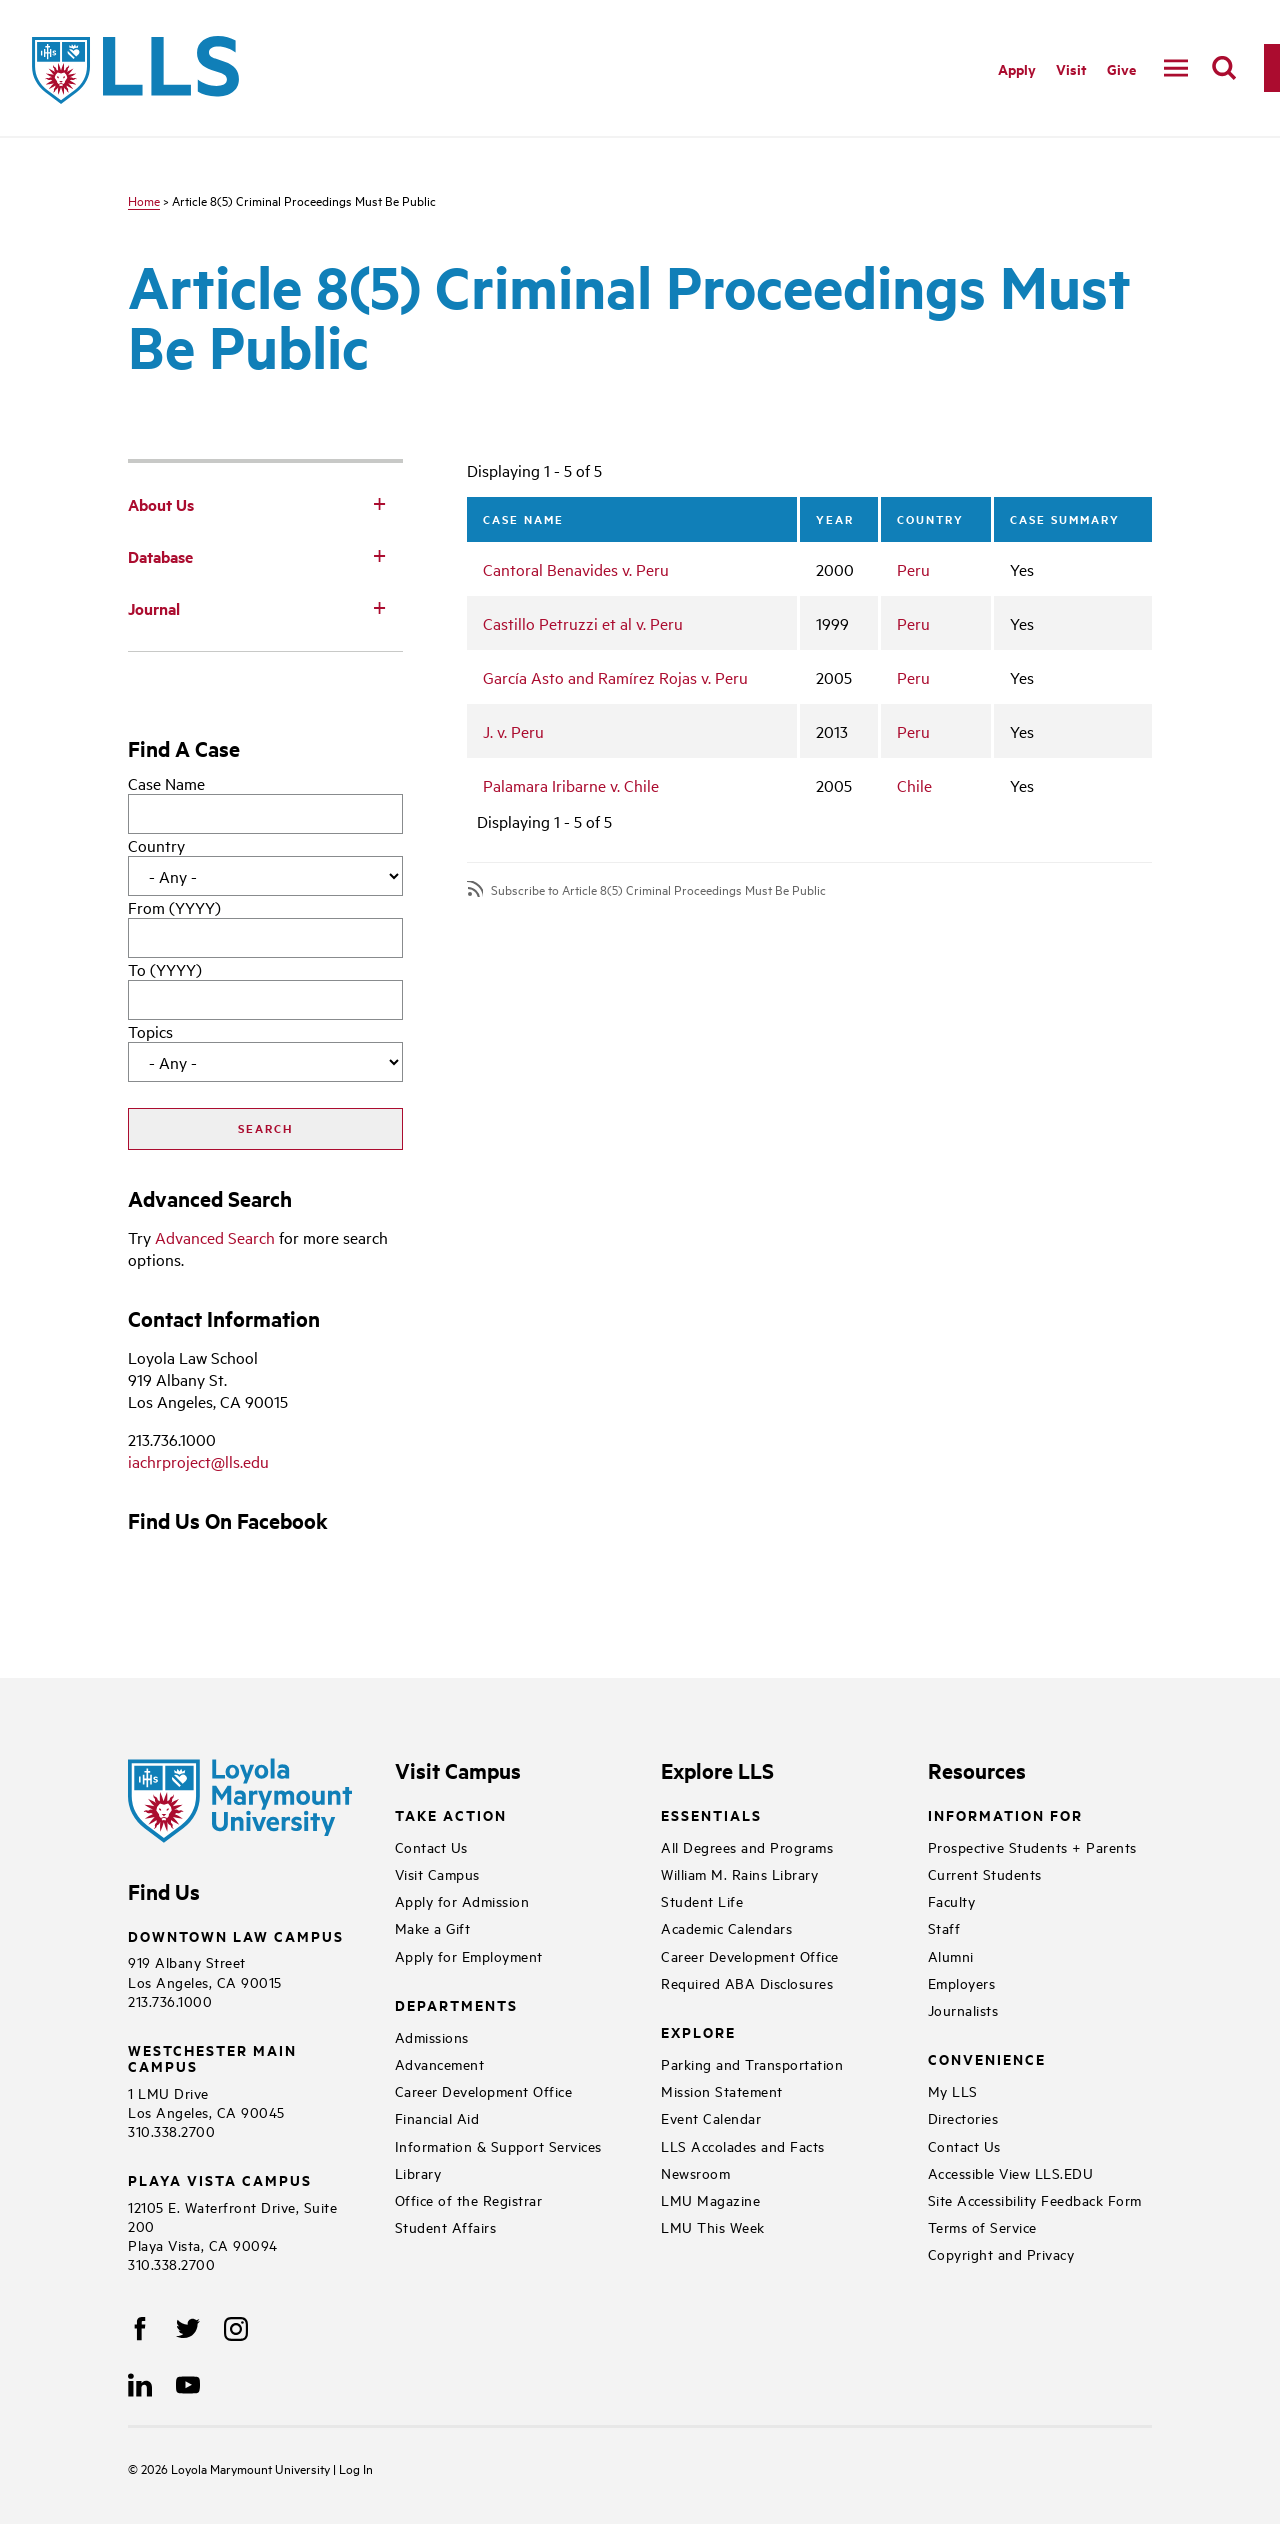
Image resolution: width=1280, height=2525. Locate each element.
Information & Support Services (498, 2145)
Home (144, 200)
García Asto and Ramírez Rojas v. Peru (615, 677)
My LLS (953, 2090)
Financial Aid (437, 2117)
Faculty (952, 1900)
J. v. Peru (513, 731)
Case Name (166, 783)
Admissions (432, 2036)
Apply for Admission (462, 1900)
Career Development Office (484, 2090)
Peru (913, 569)
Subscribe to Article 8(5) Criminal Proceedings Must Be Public (658, 889)
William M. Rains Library (739, 1873)
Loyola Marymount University (237, 2468)
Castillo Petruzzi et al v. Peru (583, 623)
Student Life (702, 1900)
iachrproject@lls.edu (198, 1461)
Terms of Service (982, 2226)
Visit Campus (437, 1873)
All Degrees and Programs (747, 1846)
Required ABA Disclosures (747, 1982)
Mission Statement (722, 2090)
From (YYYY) (174, 907)
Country (156, 845)
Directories (963, 2117)
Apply (1017, 68)
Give (1121, 68)
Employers (962, 1982)
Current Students (985, 1873)
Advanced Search (215, 1237)
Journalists (963, 2009)
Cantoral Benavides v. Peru (576, 569)
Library (418, 2172)
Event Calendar (711, 2117)
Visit (1071, 68)
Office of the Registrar (469, 2199)
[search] (1224, 68)
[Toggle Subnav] (379, 503)
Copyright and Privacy (1001, 2253)
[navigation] (1176, 68)
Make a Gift (433, 1927)
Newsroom (695, 2172)
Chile (914, 785)
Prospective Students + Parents (1032, 1846)
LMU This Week (713, 2226)
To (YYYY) (165, 969)
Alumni (951, 1955)
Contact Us (431, 1846)
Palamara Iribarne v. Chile (571, 785)
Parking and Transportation (752, 2063)
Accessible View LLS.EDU (1011, 2172)
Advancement (440, 2063)
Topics (150, 1031)
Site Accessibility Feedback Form (1035, 2199)
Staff (944, 1927)
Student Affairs (446, 2226)
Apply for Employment (469, 1955)
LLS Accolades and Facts (743, 2145)
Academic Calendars (726, 1927)
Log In (356, 2468)
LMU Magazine (710, 2199)
